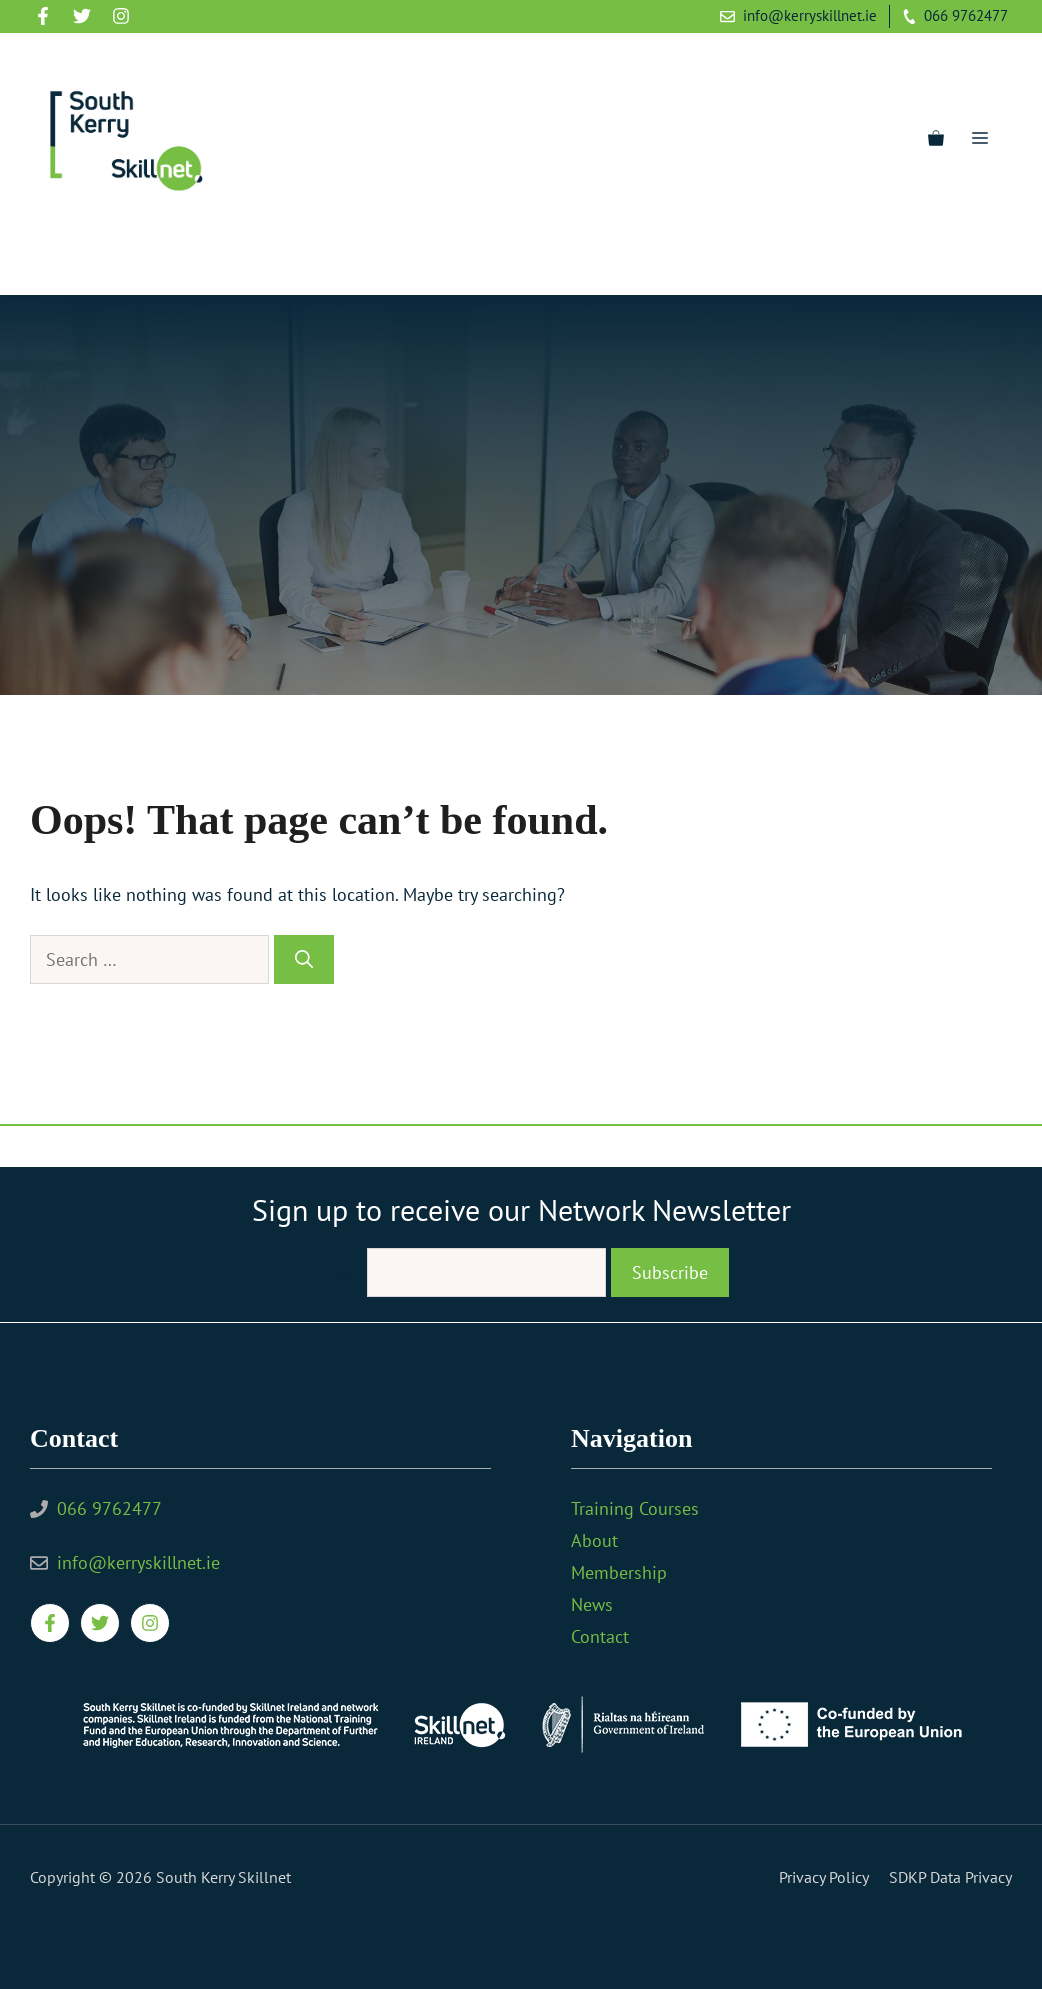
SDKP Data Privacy (950, 1877)
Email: (340, 1272)
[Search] (304, 959)
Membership (619, 1572)
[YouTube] (168, 261)
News (592, 1604)
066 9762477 (966, 15)
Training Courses (635, 1508)
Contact (600, 1636)
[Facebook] (54, 261)
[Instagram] (130, 261)
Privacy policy (824, 1877)
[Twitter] (92, 261)
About (594, 1540)
